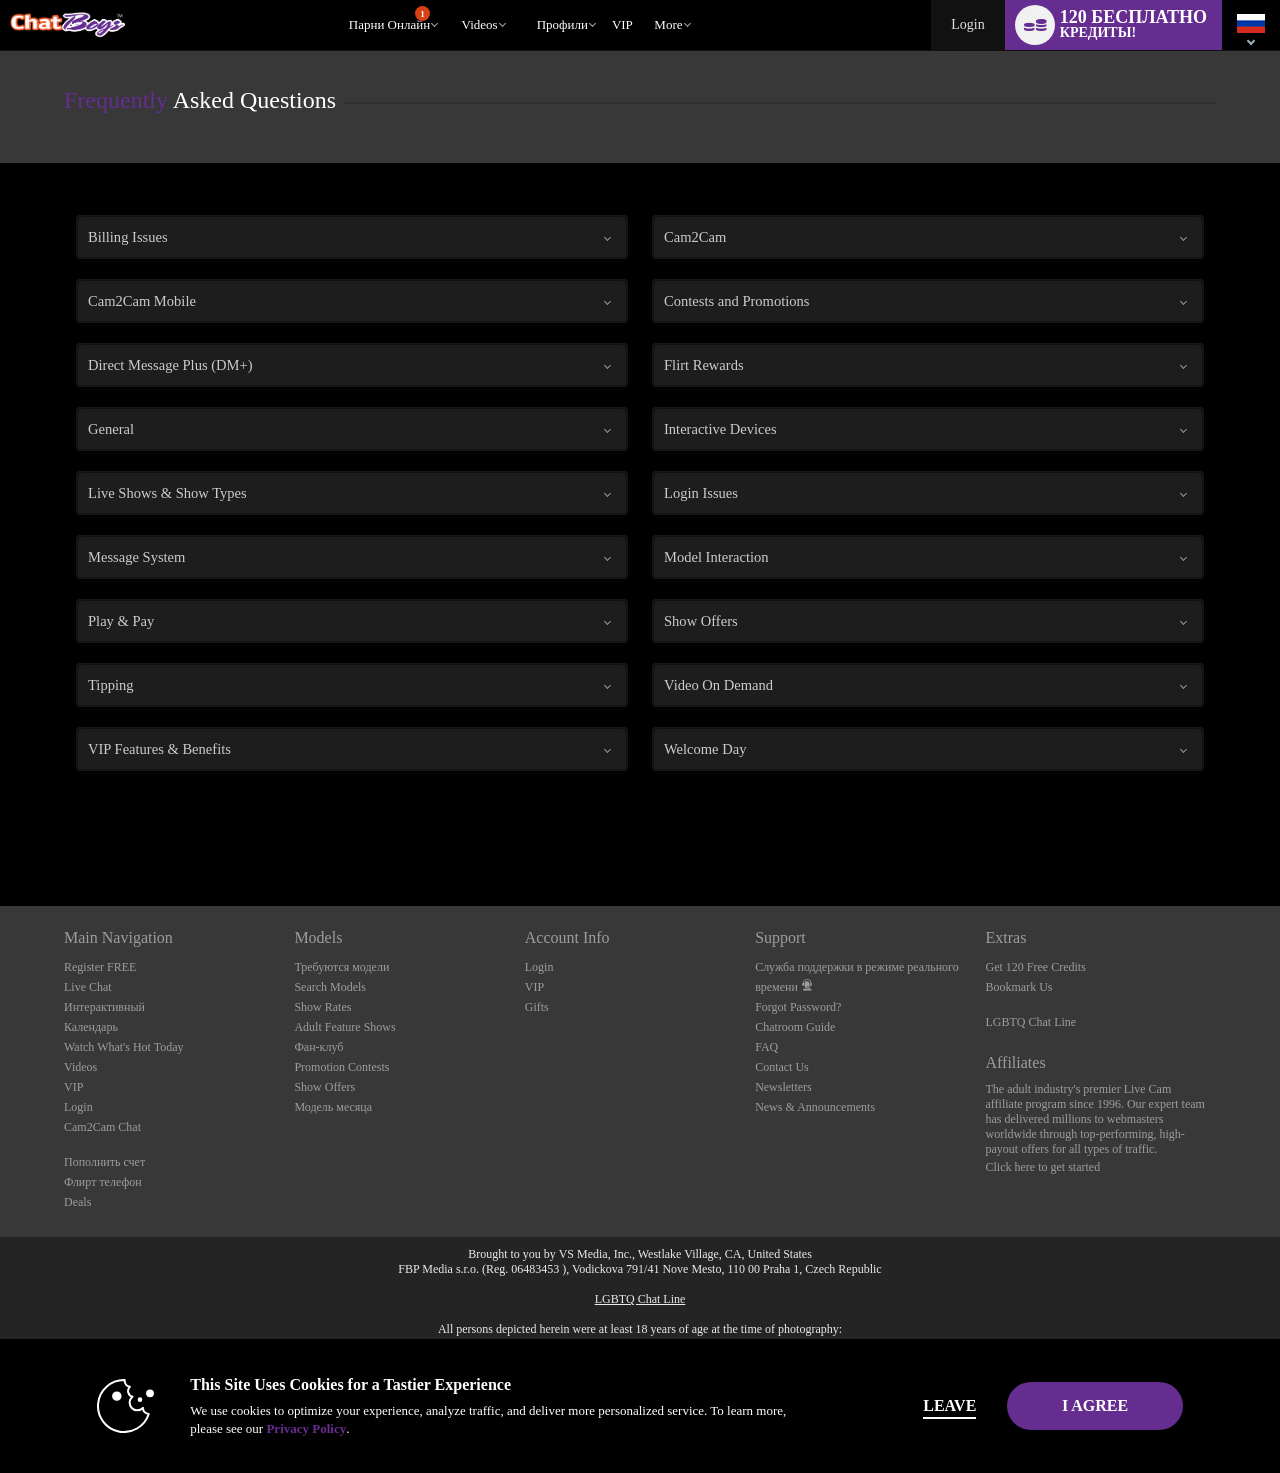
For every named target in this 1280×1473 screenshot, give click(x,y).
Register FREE (100, 967)
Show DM (0, 831)
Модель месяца (333, 1107)
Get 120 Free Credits (1036, 967)
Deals (77, 1202)
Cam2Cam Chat (102, 1127)
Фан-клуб (318, 1047)
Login (967, 24)
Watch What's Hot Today (124, 1047)
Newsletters (783, 1087)
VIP (622, 24)
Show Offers (324, 1087)
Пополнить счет (104, 1162)
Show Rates (322, 1007)
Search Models (330, 987)
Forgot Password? (798, 1007)
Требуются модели (341, 967)
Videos (480, 24)
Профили (562, 24)
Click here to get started (1043, 1167)
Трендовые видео (452, 0)
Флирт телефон (103, 1182)
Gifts (537, 1007)
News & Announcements (815, 1107)
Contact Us (782, 1067)
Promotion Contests (341, 1067)
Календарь (91, 1027)
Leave (919, 1405)
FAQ (766, 1047)
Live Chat (88, 987)
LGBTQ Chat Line (1031, 1022)
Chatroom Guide (795, 1027)
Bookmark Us (1019, 987)
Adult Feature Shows (344, 1027)
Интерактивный (104, 1007)
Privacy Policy (276, 1428)
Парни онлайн (389, 19)
